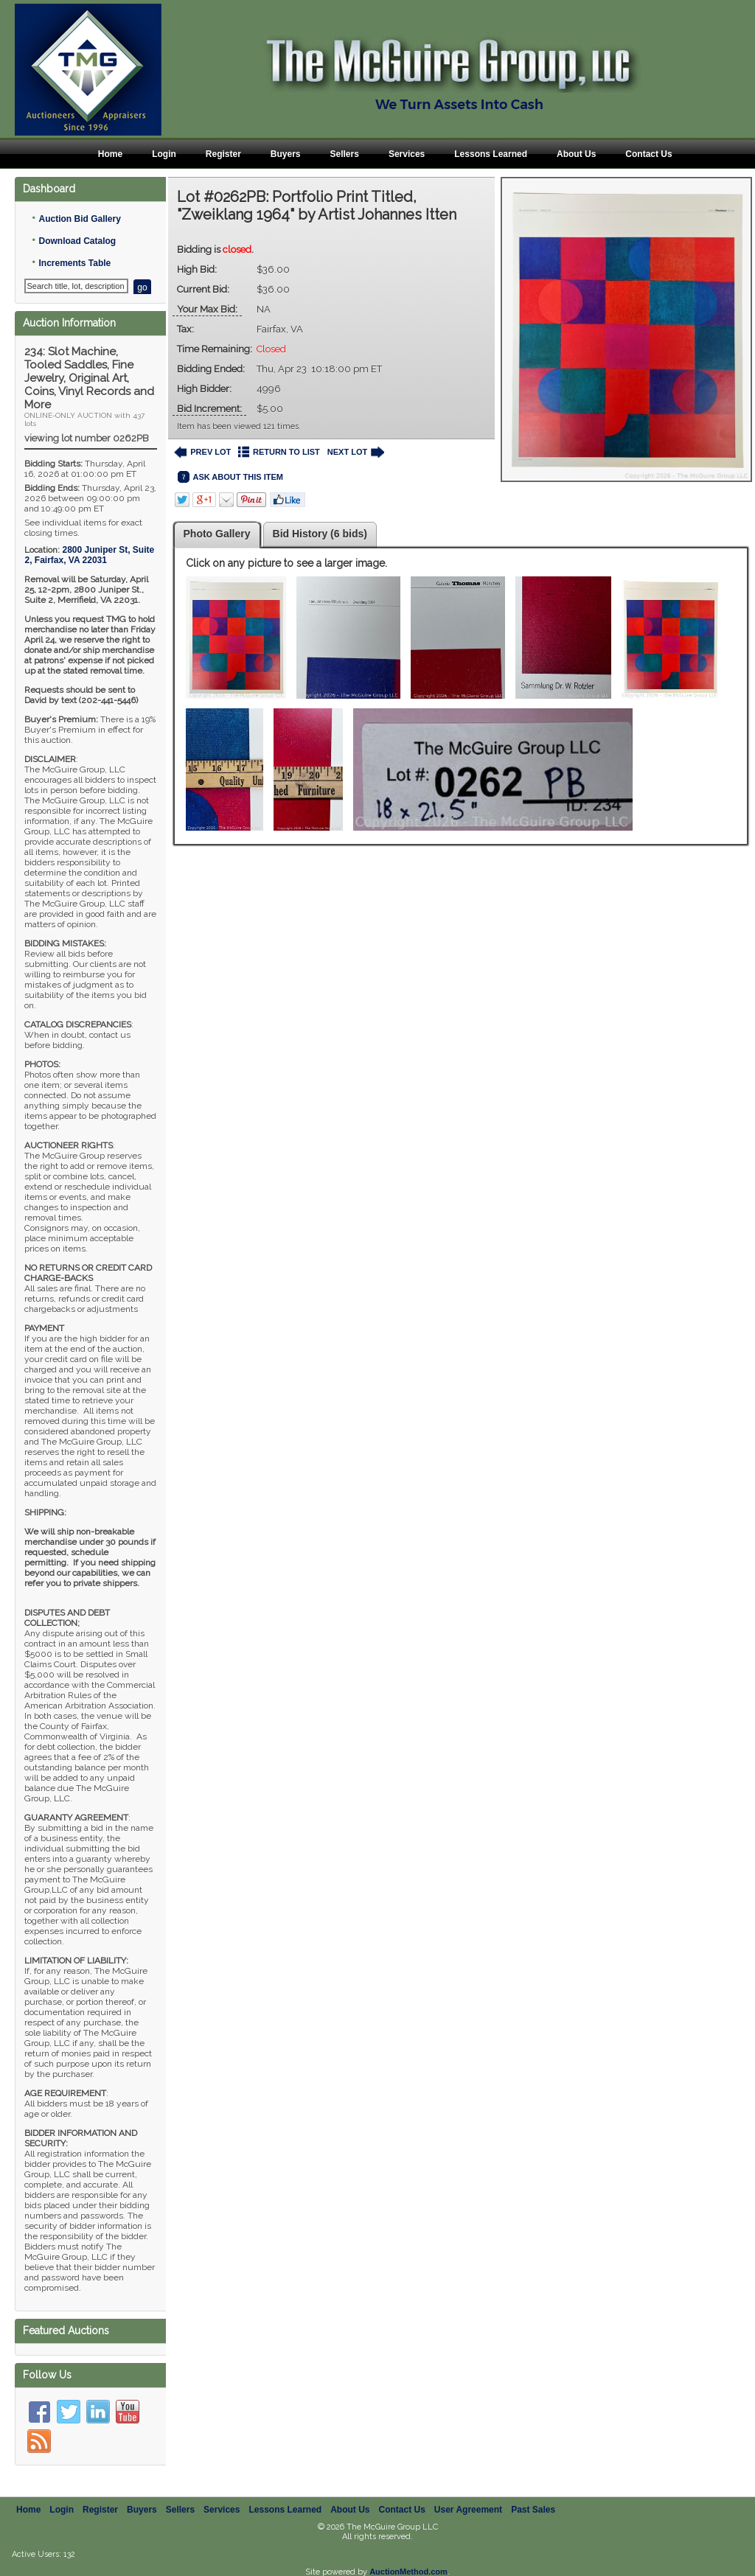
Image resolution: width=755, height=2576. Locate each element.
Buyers (286, 154)
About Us (576, 154)
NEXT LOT (355, 452)
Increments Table (74, 263)
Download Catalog (77, 241)
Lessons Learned (490, 154)
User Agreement (468, 2493)
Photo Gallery (217, 534)
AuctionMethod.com (408, 2555)
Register (223, 154)
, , (89, 555)
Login (164, 154)
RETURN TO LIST (279, 452)
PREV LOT (203, 452)
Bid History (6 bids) (320, 534)
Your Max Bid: (207, 309)
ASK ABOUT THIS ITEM (230, 477)
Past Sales (533, 2493)
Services (407, 154)
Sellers (344, 154)
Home (110, 154)
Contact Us (648, 154)
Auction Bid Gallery (79, 219)
